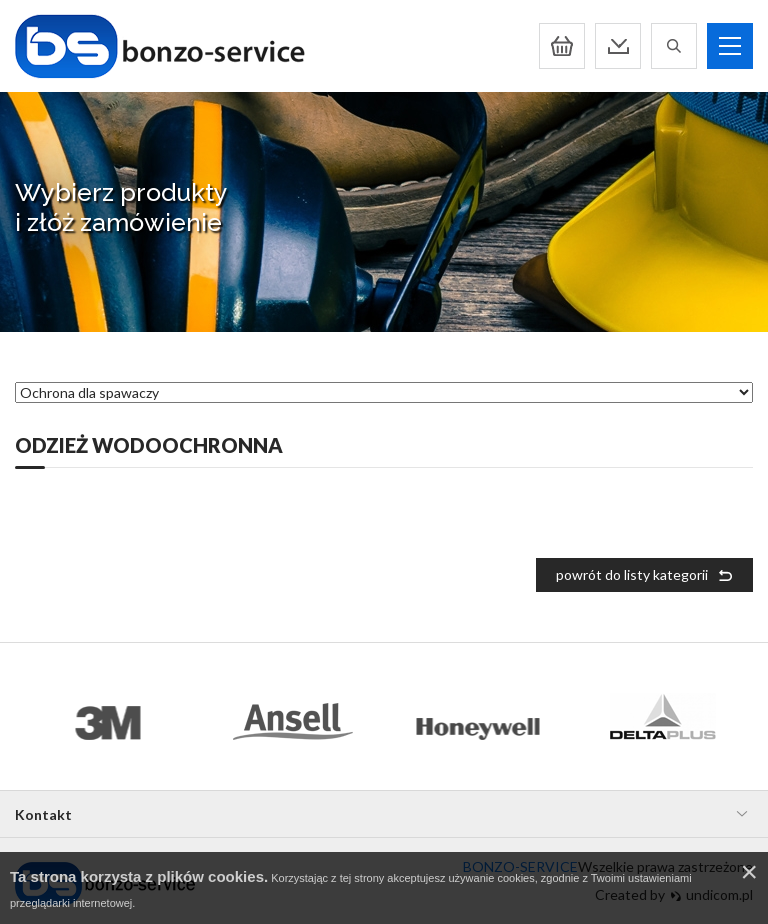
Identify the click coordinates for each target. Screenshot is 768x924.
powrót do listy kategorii (632, 574)
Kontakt (43, 814)
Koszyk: (562, 46)
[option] (107, 716)
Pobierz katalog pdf (618, 46)
